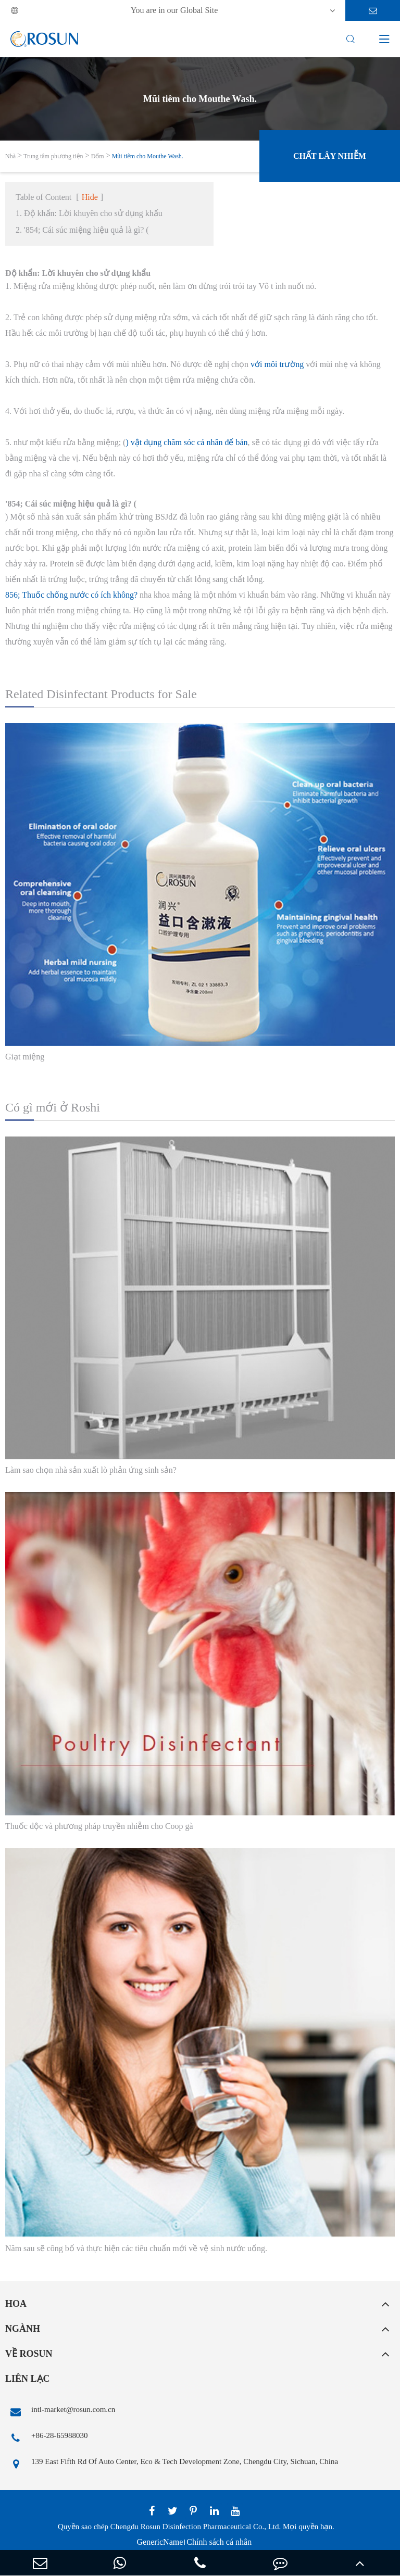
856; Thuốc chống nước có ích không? (71, 594)
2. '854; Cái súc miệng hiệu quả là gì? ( (82, 229)
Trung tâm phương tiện (53, 156)
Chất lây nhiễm (329, 155)
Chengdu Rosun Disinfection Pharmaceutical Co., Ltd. (195, 2526)
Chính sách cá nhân (219, 2541)
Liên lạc (27, 2378)
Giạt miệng (24, 1056)
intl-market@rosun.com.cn (60, 2412)
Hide (90, 197)
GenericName (159, 2541)
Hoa (16, 2304)
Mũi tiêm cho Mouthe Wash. (147, 156)
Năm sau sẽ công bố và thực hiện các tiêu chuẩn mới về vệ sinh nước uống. (136, 2248)
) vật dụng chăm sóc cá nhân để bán (186, 442)
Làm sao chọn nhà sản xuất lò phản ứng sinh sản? (91, 1470)
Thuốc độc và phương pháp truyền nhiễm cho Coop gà (99, 1826)
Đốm (97, 156)
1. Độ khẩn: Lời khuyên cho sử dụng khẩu (89, 213)
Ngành (22, 2329)
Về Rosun (29, 2353)
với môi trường (277, 364)
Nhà (10, 156)
